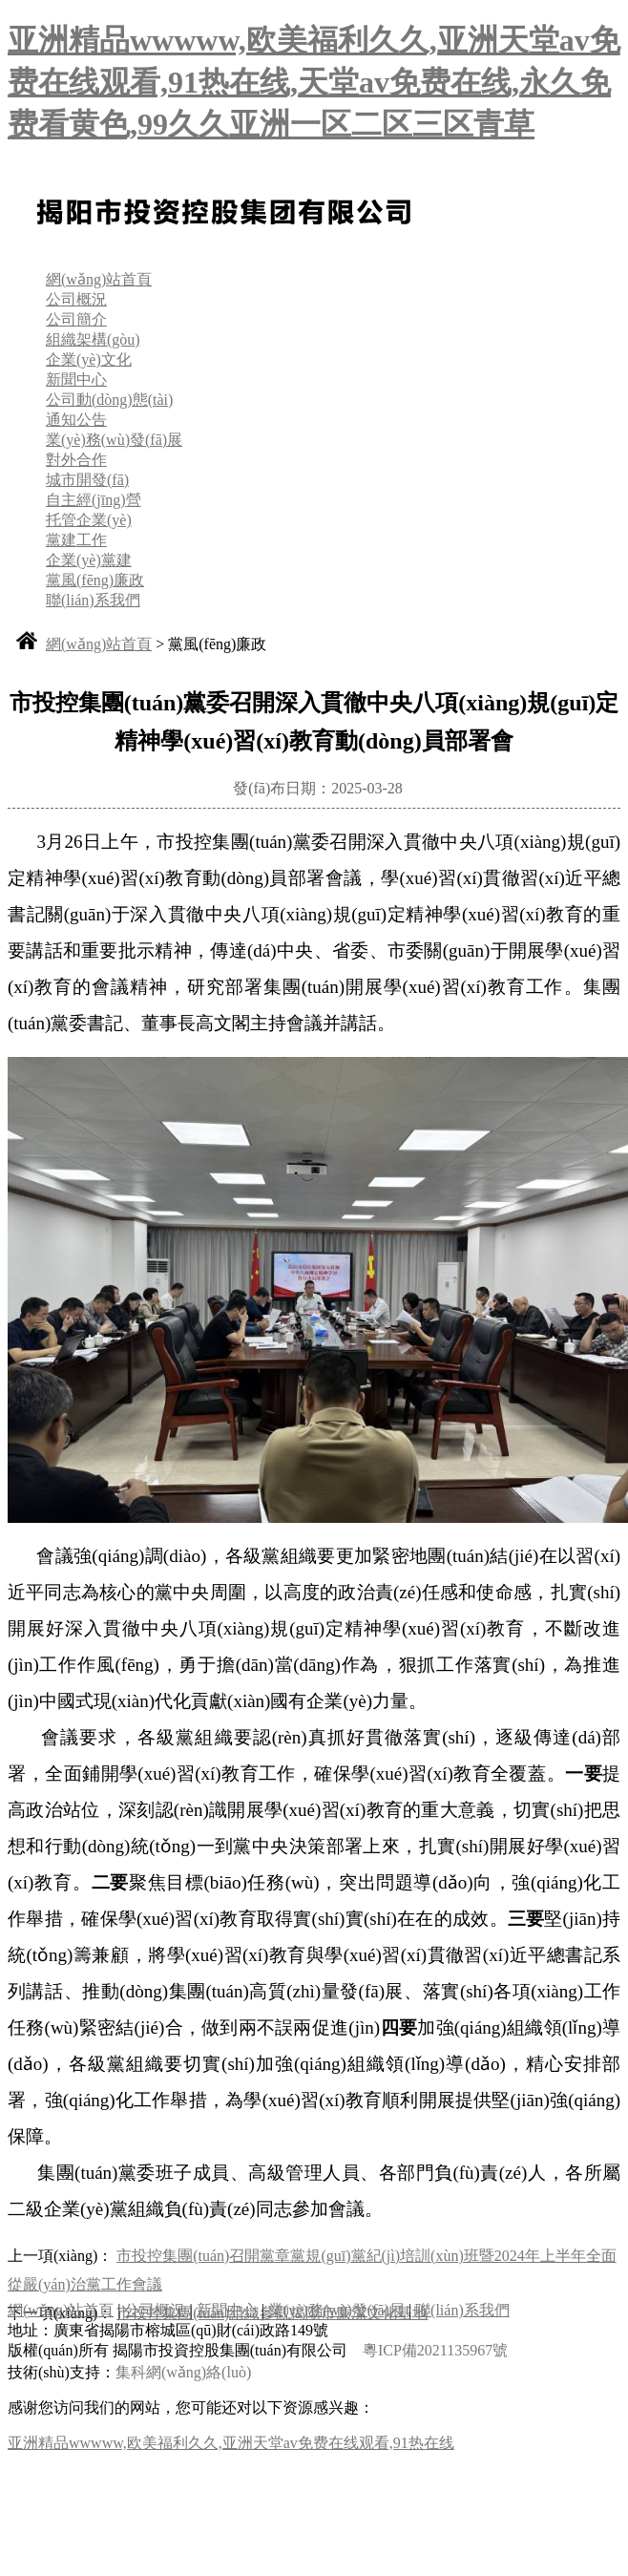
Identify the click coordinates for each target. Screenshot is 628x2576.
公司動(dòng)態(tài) (109, 399)
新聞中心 (76, 379)
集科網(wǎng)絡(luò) (183, 2372)
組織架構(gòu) (93, 339)
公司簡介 (76, 319)
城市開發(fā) (87, 480)
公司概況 (76, 299)
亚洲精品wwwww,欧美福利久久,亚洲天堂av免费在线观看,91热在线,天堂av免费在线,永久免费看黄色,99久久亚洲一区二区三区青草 (314, 82)
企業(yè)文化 (89, 359)
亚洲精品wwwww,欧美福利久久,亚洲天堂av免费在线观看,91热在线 (231, 2443)
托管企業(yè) (89, 520)
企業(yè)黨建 (89, 560)
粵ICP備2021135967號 (435, 2350)
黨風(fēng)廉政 (95, 580)
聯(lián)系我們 (93, 600)
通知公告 (76, 420)
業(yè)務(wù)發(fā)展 (114, 440)
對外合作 (76, 460)
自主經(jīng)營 (93, 500)
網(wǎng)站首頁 (99, 279)
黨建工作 (76, 540)
